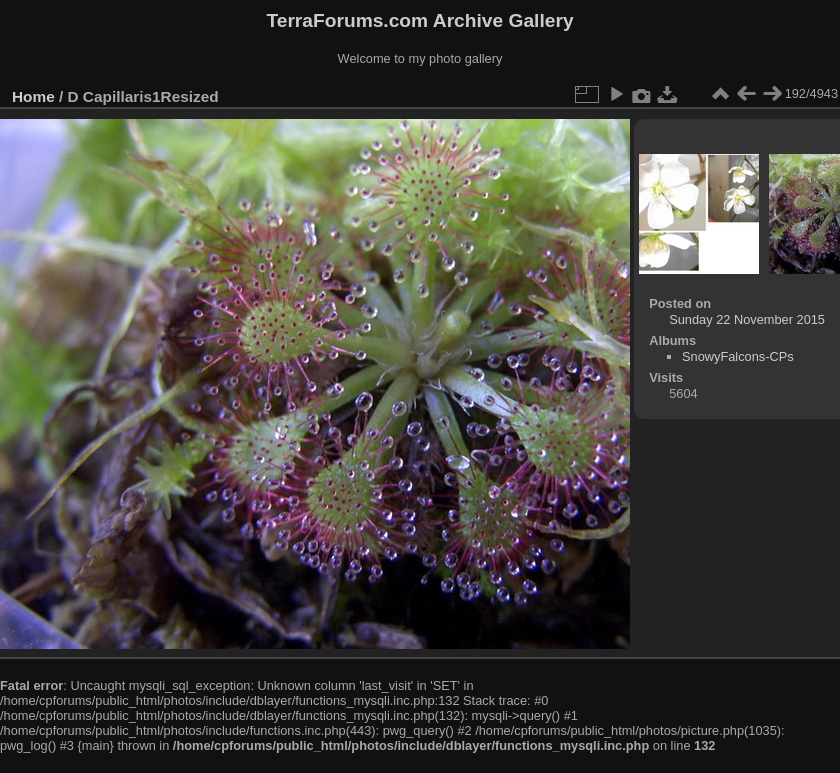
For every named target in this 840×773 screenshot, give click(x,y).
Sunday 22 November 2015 (747, 319)
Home (33, 96)
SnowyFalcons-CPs (738, 356)
